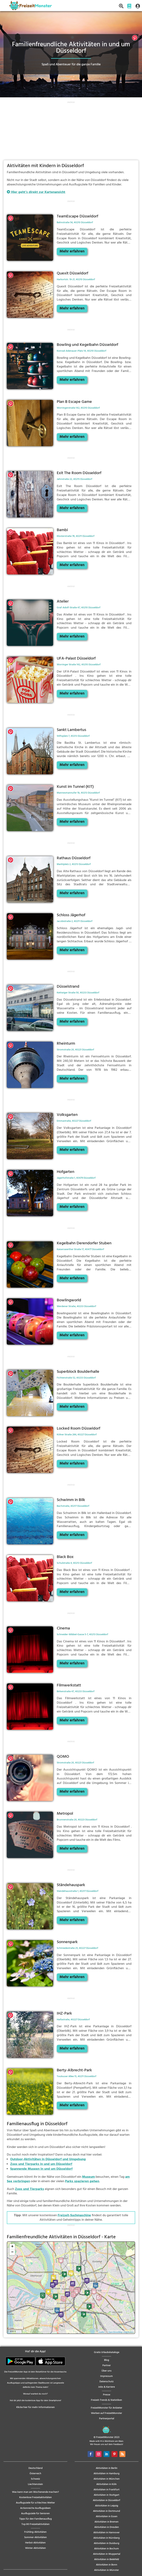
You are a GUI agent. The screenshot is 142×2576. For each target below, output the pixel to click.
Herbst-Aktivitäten (35, 2543)
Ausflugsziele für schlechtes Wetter (35, 2503)
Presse (106, 2395)
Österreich (35, 2473)
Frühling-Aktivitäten (35, 2532)
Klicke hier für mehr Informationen (35, 2407)
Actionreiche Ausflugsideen (35, 2508)
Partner (106, 2365)
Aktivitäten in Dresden (106, 2527)
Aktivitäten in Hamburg (106, 2473)
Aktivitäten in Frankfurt (106, 2490)
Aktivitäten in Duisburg (106, 2543)
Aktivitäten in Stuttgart (106, 2495)
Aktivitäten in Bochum (106, 2549)
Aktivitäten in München (107, 2479)
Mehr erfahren (72, 251)
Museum (88, 2177)
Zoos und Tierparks (29, 2189)
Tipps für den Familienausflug (35, 2519)
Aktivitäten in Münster (106, 2570)
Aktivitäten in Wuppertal (106, 2554)
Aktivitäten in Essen (106, 2516)
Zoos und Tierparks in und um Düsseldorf (41, 2164)
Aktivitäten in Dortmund (106, 2511)
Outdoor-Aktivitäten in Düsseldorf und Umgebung (48, 2159)
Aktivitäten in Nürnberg (106, 2538)
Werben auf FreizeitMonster (106, 2413)
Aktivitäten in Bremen (106, 2522)
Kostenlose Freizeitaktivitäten (35, 2497)
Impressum (106, 2376)
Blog (106, 2360)
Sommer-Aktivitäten (35, 2537)
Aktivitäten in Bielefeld (106, 2559)
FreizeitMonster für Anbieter (106, 2408)
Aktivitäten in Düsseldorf (106, 2500)
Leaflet (101, 2332)
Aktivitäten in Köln (106, 2484)
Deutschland (35, 2468)
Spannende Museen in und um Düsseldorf (41, 2169)
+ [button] (12, 2247)
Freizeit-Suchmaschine (74, 2215)
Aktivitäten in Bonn (106, 2565)
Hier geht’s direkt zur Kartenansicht (36, 192)
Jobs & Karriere (106, 2387)
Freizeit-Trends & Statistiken (106, 2400)
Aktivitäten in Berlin (106, 2468)
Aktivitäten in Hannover (106, 2532)
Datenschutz (106, 2381)
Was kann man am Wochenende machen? (35, 2492)
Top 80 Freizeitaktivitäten (35, 2524)
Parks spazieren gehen (82, 2181)
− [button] (12, 2252)
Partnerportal (106, 2418)
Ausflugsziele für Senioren (35, 2513)
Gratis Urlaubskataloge (106, 2352)
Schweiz (35, 2479)
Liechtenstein (35, 2484)
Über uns (106, 2371)
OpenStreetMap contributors (121, 2332)
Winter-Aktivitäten (35, 2548)
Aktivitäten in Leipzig (106, 2506)
